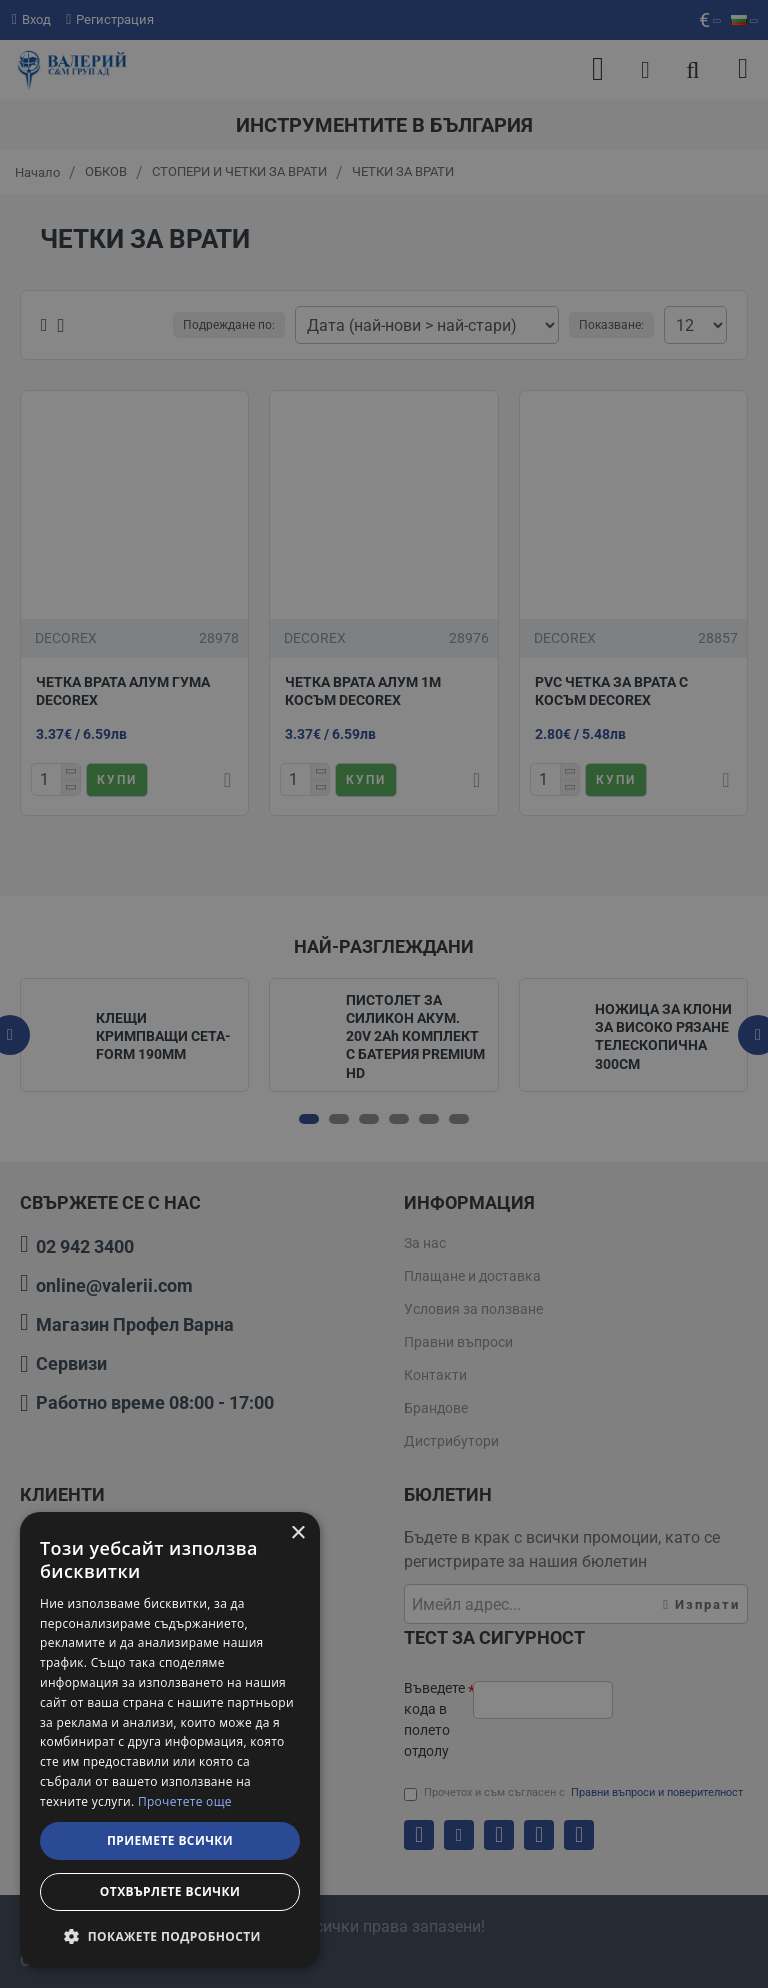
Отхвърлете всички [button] (170, 1891)
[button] (170, 1936)
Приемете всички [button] (170, 1840)
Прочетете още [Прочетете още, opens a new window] (185, 1801)
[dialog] (170, 1740)
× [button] (297, 1533)
